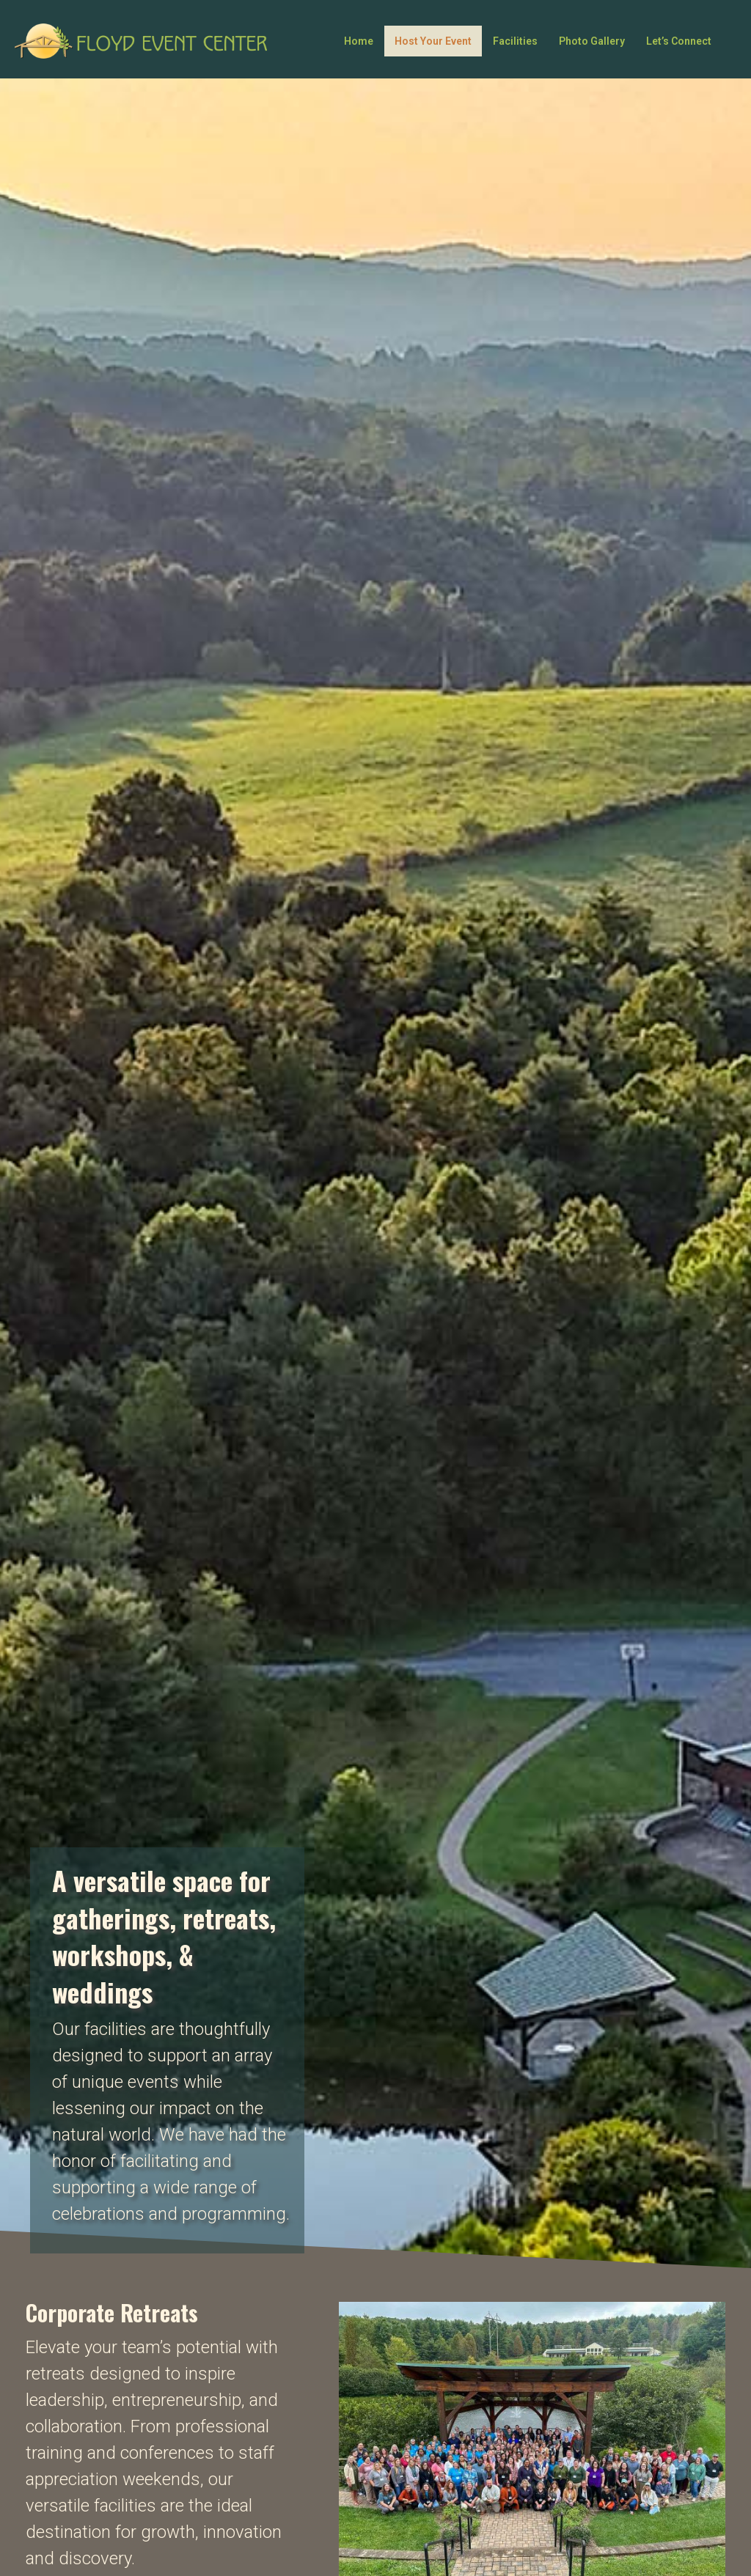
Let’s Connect (678, 41)
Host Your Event (433, 41)
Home (358, 41)
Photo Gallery (592, 41)
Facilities (515, 41)
